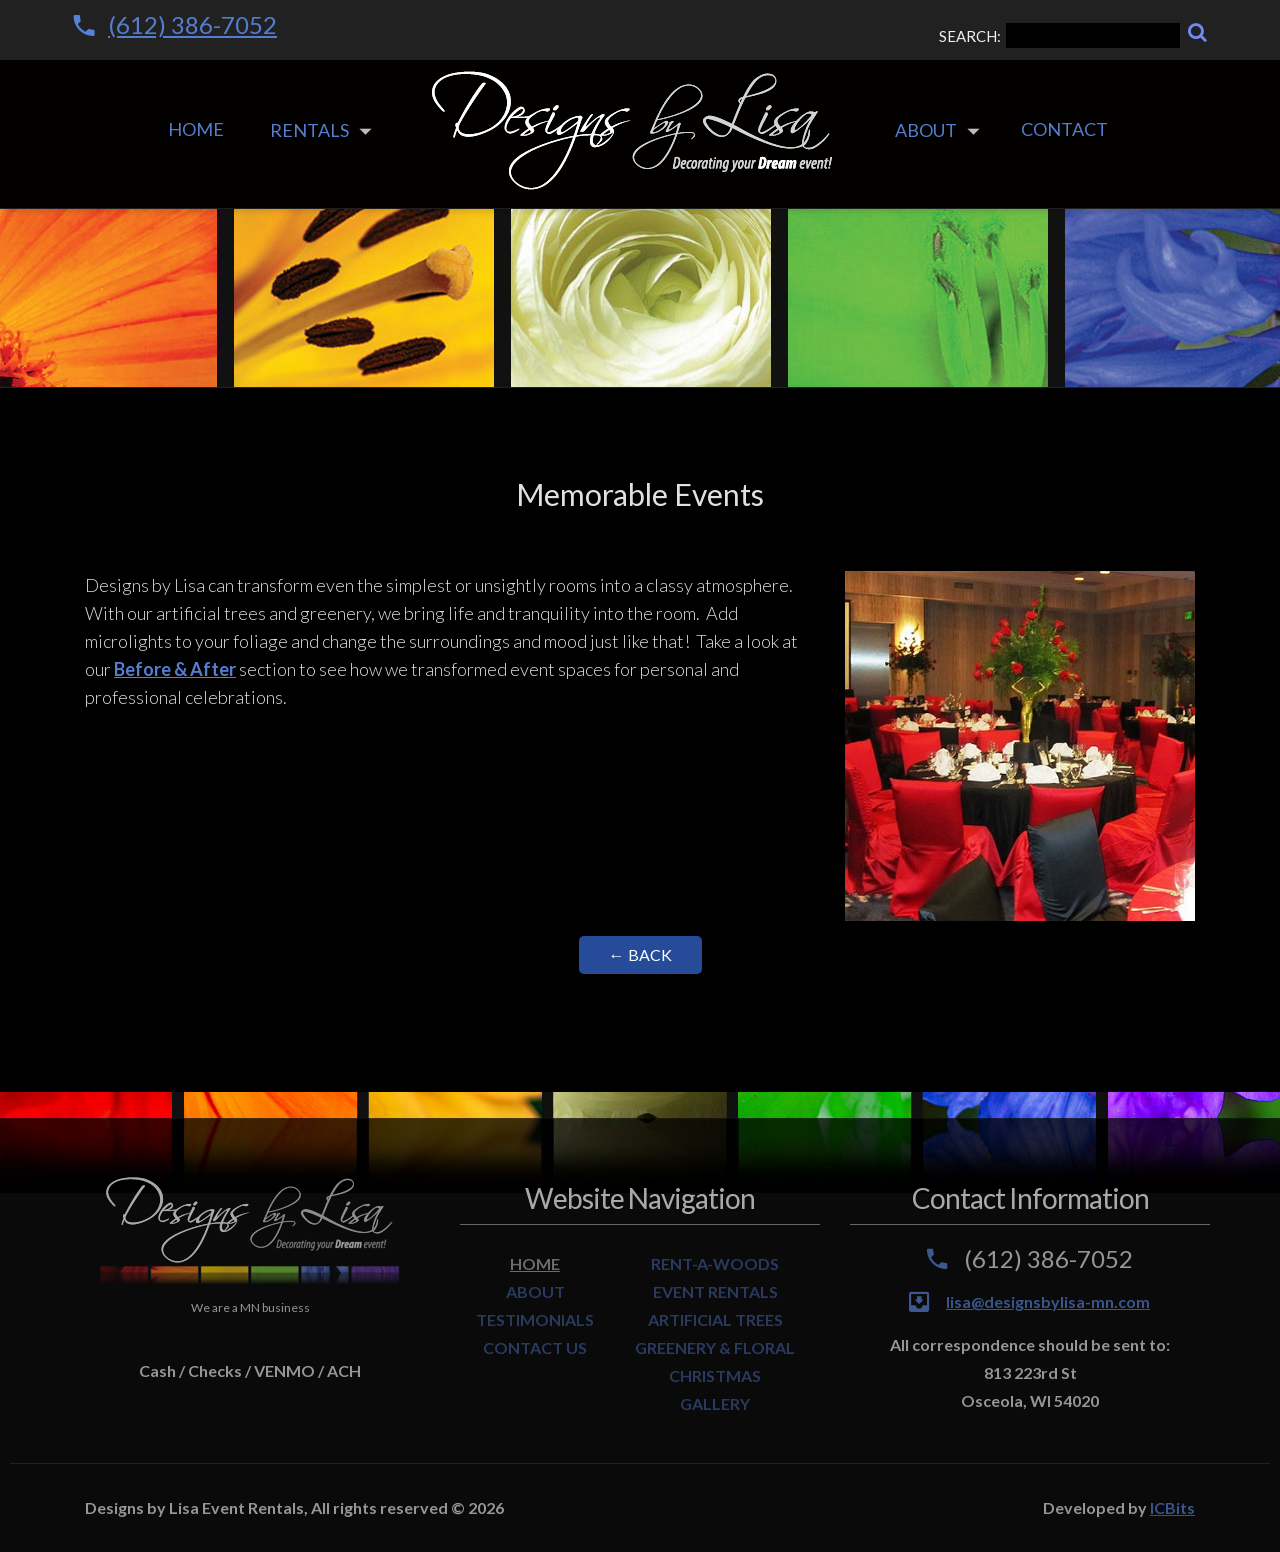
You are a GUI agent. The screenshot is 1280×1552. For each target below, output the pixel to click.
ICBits (1172, 1507)
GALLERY (715, 1403)
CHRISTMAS (715, 1375)
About (926, 130)
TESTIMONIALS (535, 1319)
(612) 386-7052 (192, 24)
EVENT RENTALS (715, 1291)
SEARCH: (1059, 35)
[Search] (1197, 32)
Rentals (309, 130)
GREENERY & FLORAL (715, 1347)
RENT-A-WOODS (715, 1263)
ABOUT (535, 1291)
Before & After (175, 669)
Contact (1064, 129)
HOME (535, 1263)
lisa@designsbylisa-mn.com (1048, 1301)
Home (196, 129)
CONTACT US (535, 1347)
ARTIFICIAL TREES (715, 1319)
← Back (640, 954)
